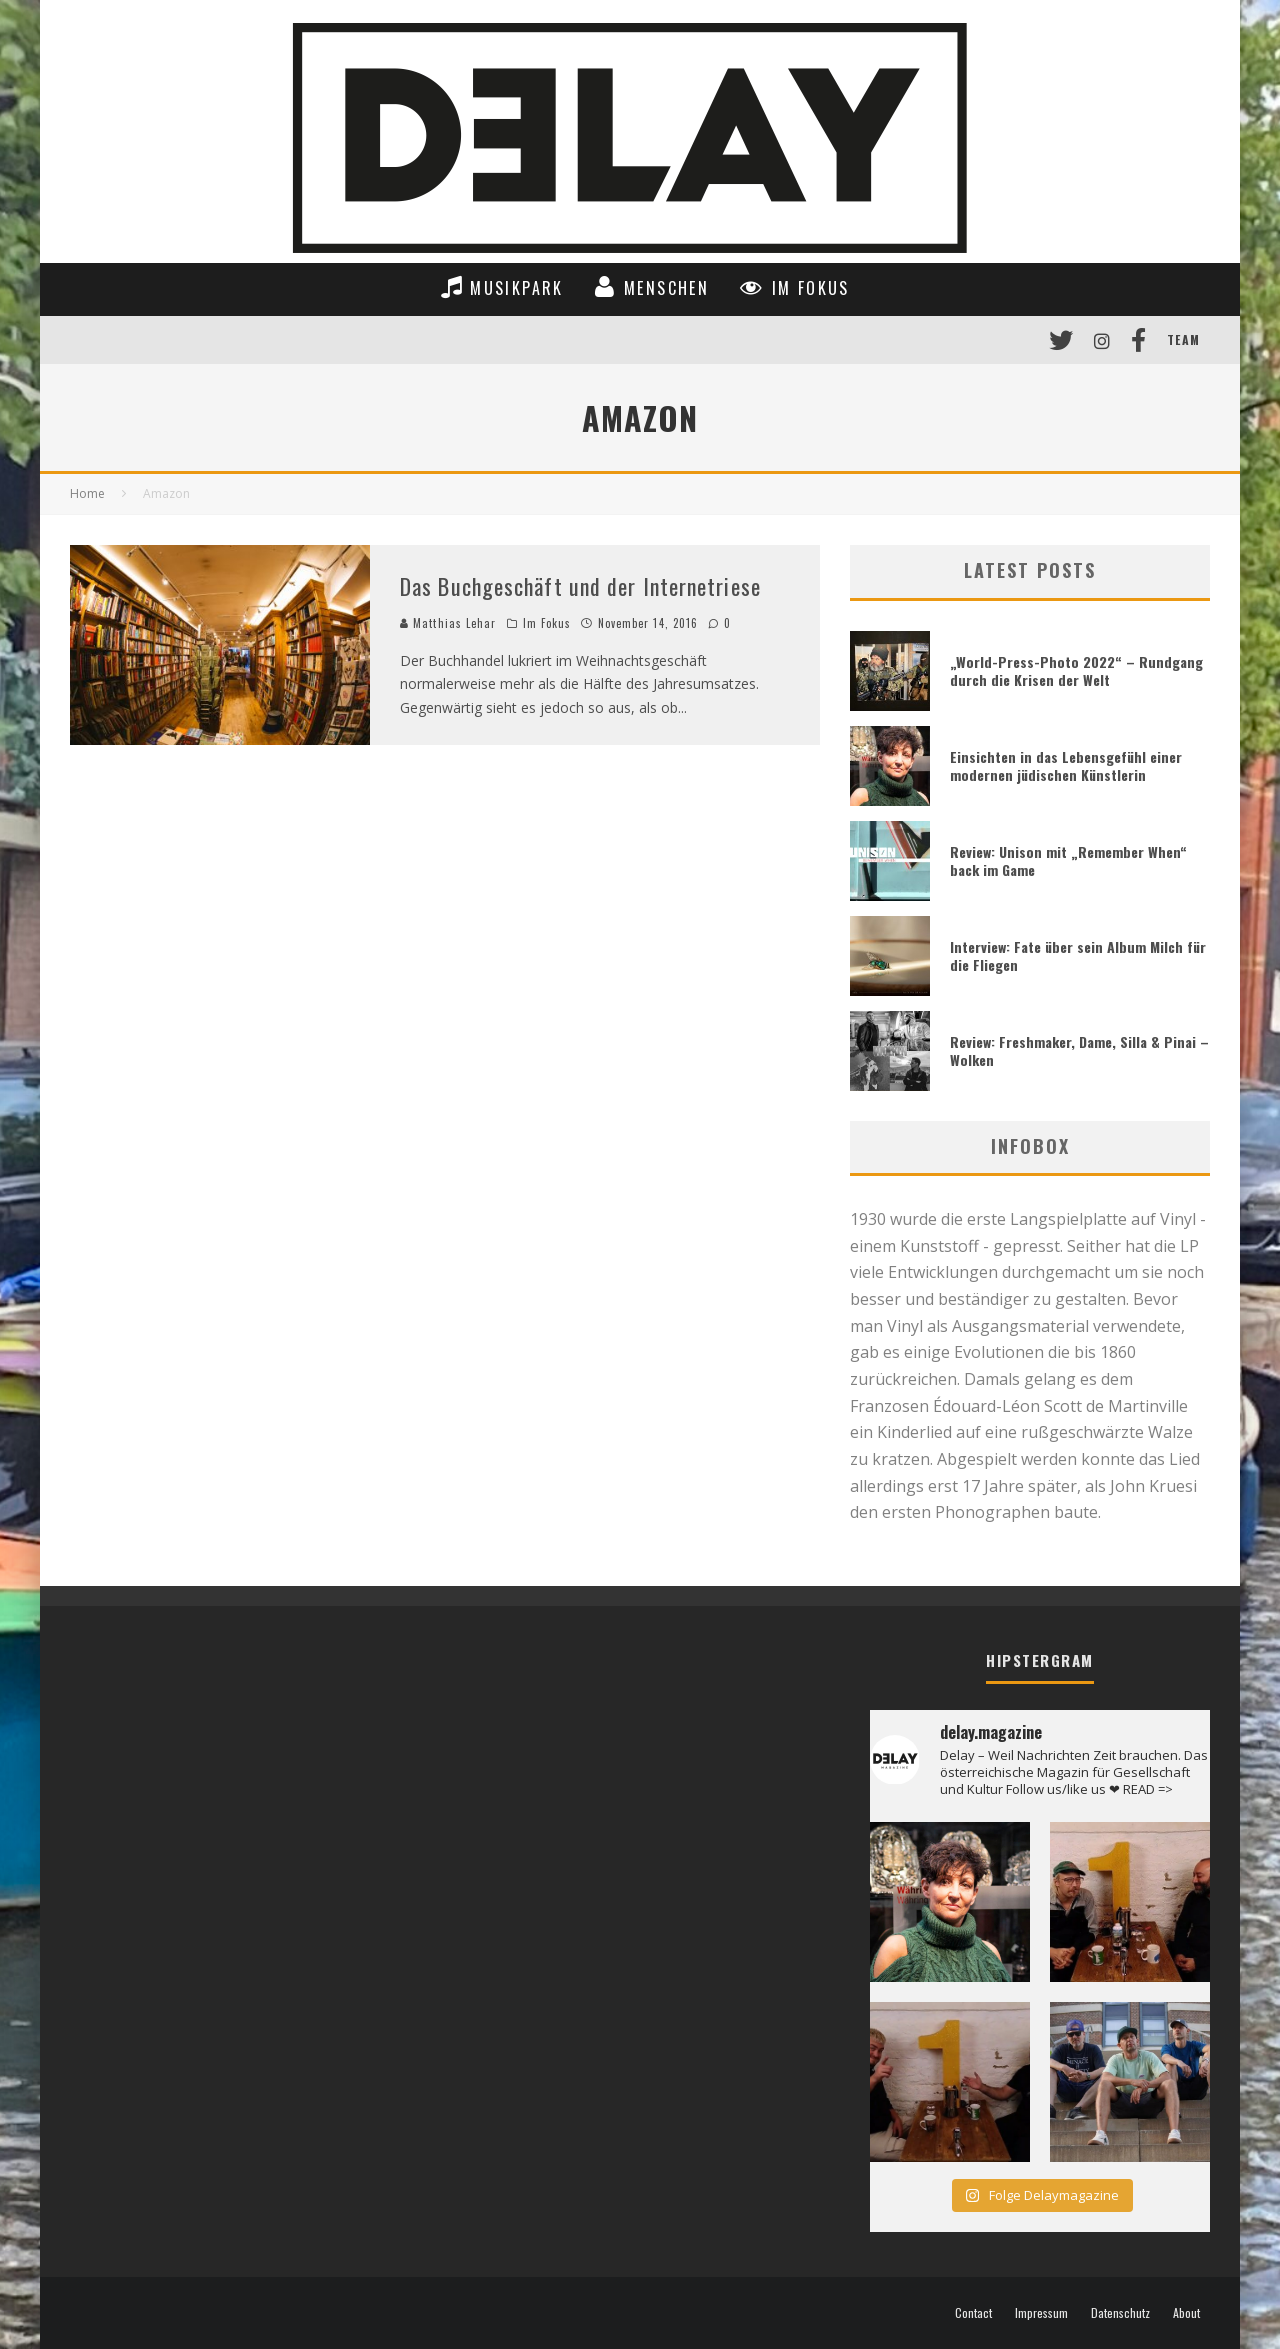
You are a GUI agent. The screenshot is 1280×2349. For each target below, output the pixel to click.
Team (1183, 339)
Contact (973, 2313)
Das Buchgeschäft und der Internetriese (580, 586)
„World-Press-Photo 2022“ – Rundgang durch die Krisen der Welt (1076, 670)
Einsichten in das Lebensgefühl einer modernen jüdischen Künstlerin (1066, 765)
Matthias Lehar (448, 623)
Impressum (1041, 2313)
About (1186, 2313)
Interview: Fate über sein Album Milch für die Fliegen (1078, 955)
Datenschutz (1120, 2313)
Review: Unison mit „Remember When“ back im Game (1068, 860)
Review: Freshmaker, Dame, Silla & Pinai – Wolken (1079, 1050)
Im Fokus (547, 623)
